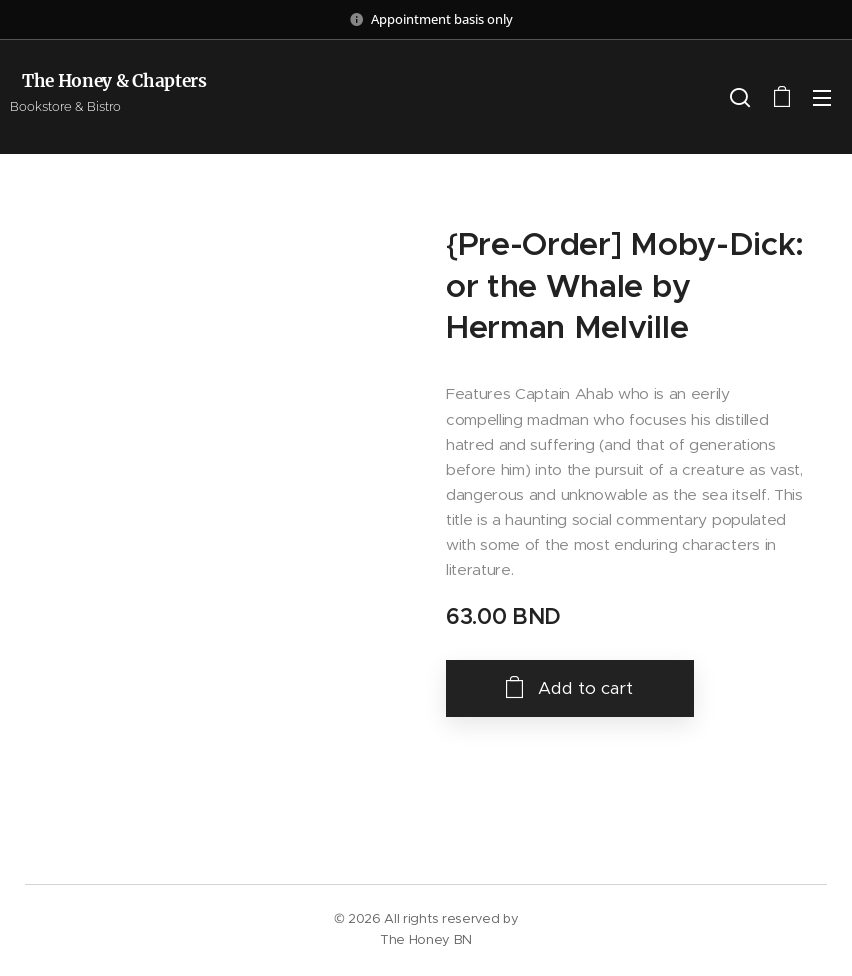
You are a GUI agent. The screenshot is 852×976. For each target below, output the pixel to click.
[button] (740, 97)
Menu (822, 98)
